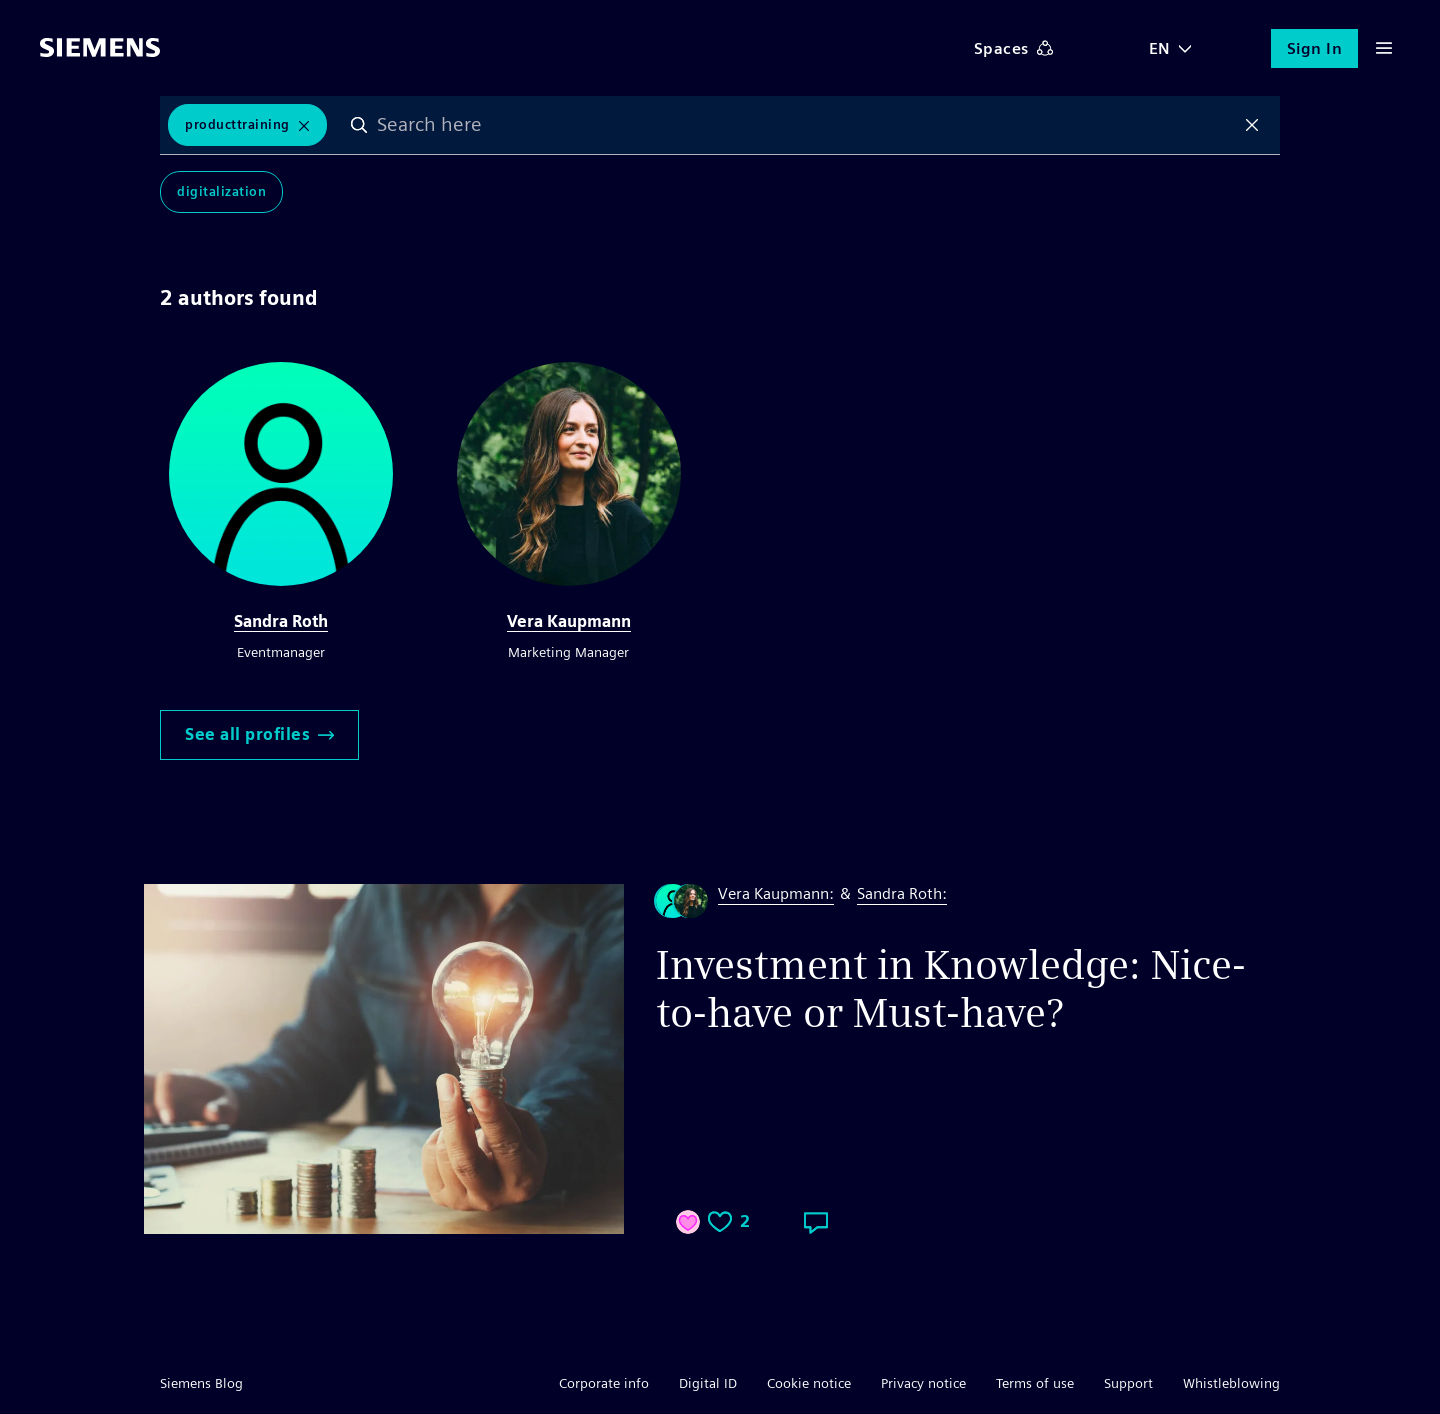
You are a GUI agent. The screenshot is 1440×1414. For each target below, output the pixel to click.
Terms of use (1035, 1383)
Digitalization (221, 191)
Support (1128, 1383)
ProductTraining (237, 124)
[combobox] (806, 125)
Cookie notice (809, 1383)
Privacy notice (923, 1383)
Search (359, 125)
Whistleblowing (1231, 1383)
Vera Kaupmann (569, 621)
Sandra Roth (281, 621)
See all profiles (259, 734)
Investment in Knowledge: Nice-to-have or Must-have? (951, 989)
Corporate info (604, 1383)
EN (1160, 48)
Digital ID (708, 1383)
